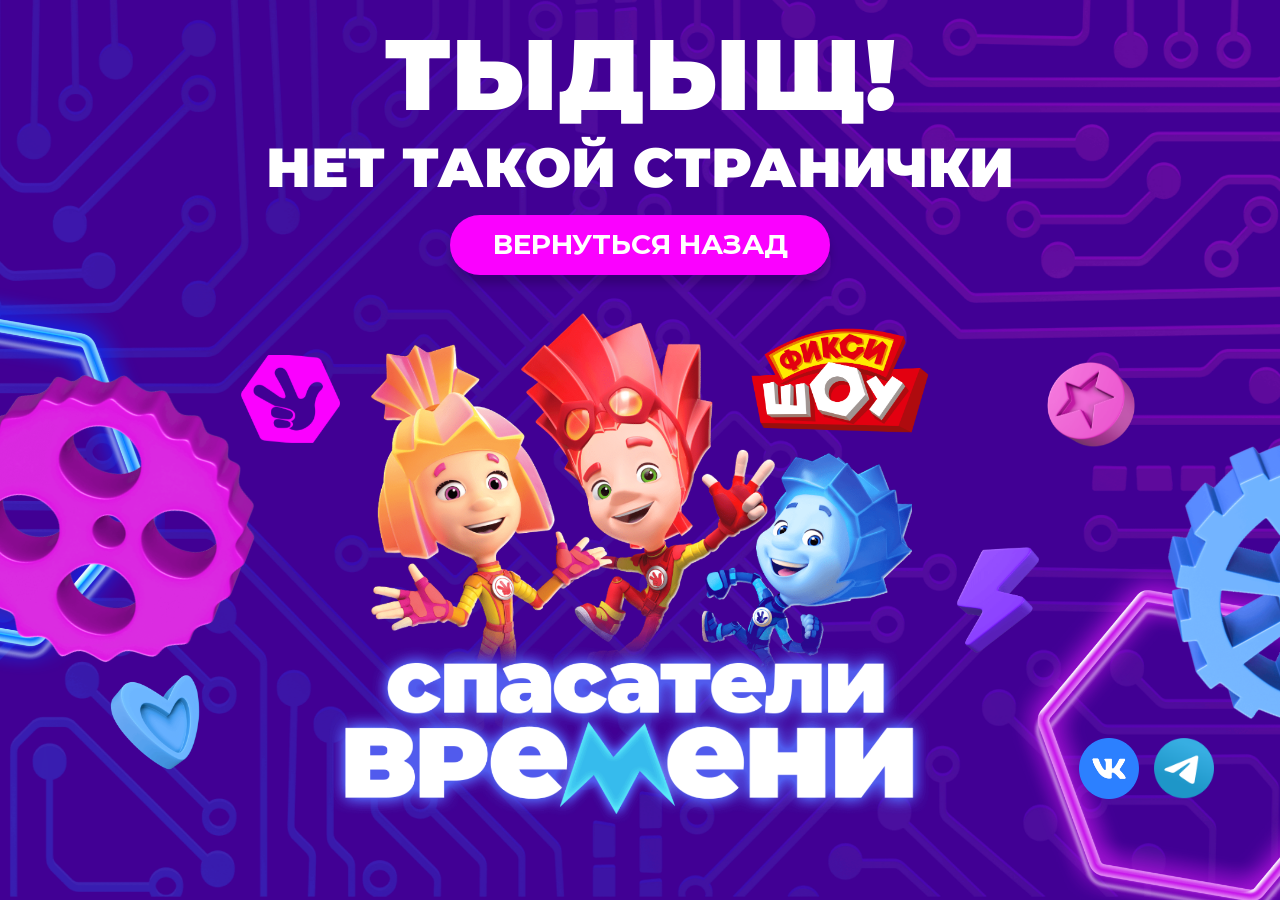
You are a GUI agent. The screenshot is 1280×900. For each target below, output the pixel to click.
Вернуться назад (640, 244)
